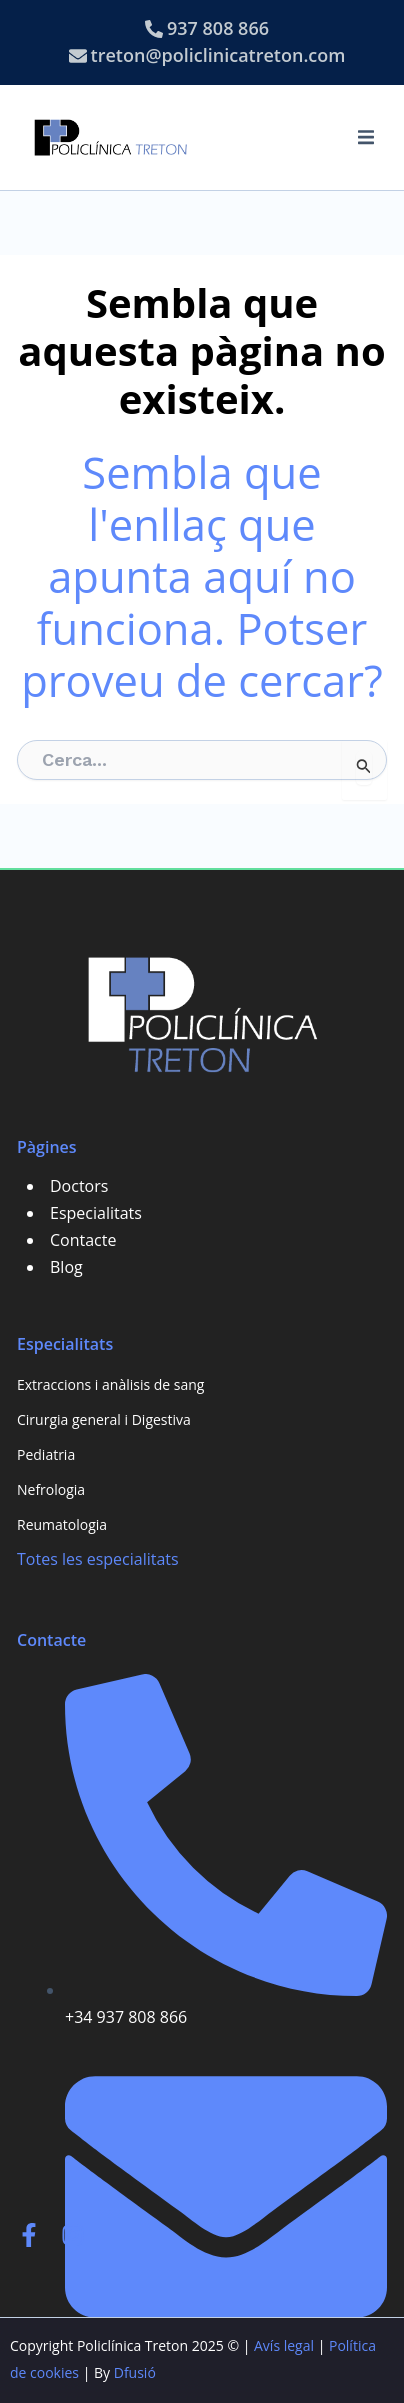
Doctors (79, 1186)
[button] (366, 137)
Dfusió (135, 2372)
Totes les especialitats (98, 1559)
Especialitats (96, 1213)
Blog (66, 1267)
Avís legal (284, 2345)
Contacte (83, 1240)
